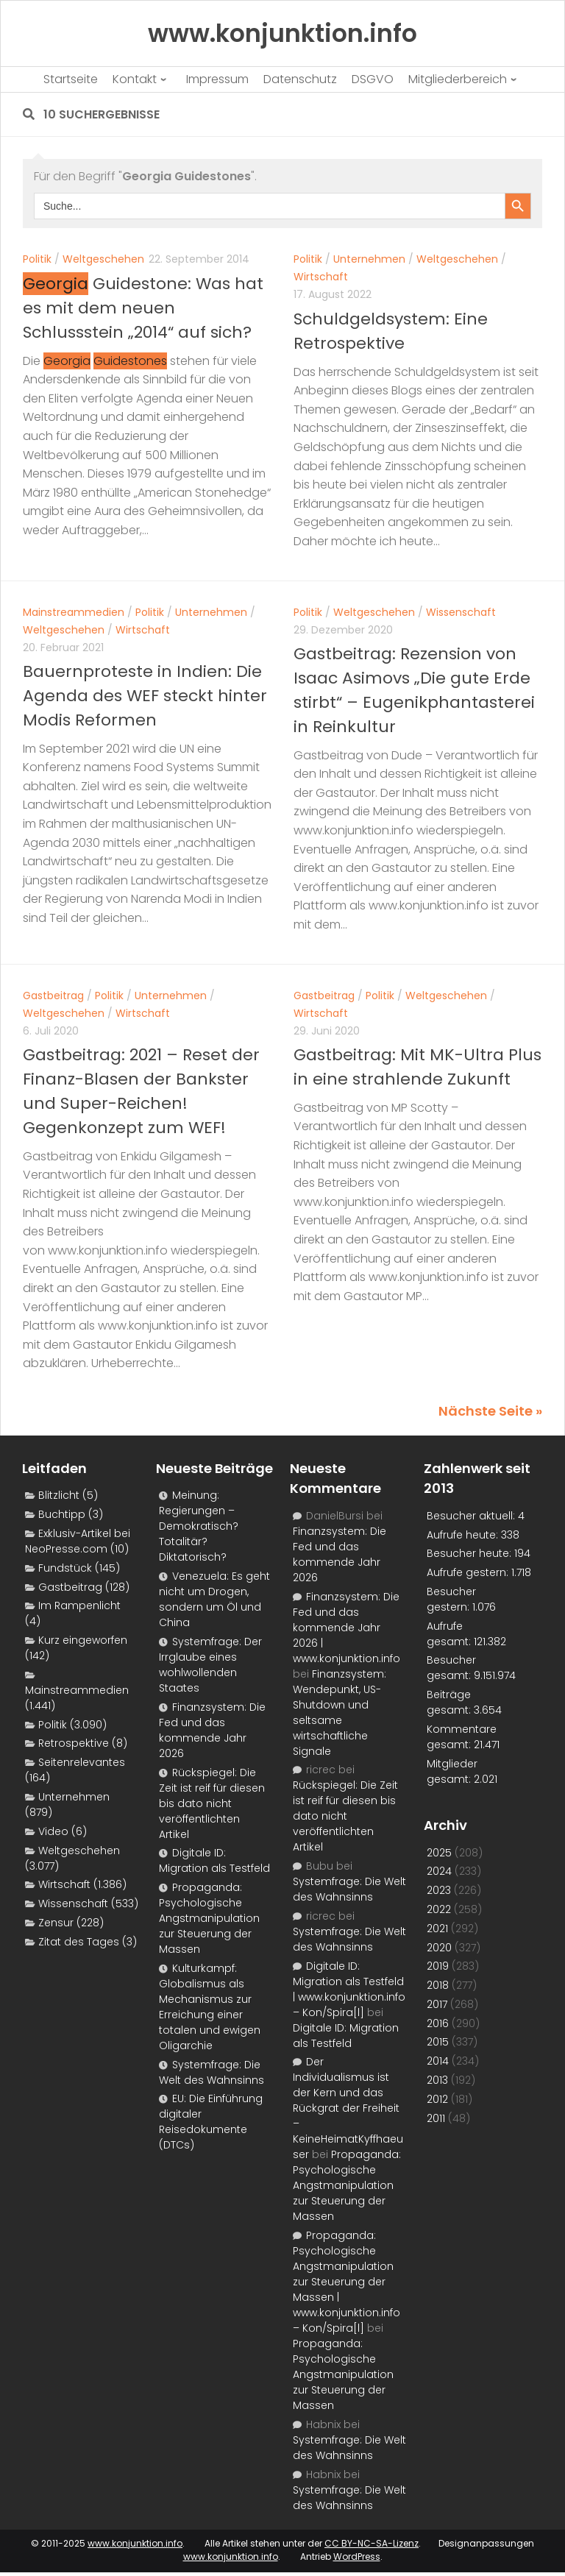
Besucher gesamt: (451, 1668)
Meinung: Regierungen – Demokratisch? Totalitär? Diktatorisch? (198, 1526)
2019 (438, 1966)
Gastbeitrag (53, 995)
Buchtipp (61, 1514)
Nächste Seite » (490, 1411)
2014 (438, 2061)
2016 (438, 2023)
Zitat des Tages (78, 1941)
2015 (438, 2041)
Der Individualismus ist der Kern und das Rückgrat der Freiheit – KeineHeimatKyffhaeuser (348, 2108)
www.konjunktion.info (135, 2543)
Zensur (56, 1922)
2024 (439, 1871)
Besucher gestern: (451, 1599)
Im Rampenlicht (79, 1605)
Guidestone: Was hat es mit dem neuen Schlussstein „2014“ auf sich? (143, 308)
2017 (437, 2004)
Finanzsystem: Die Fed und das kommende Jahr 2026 (212, 1730)
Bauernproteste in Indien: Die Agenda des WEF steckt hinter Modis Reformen (145, 695)
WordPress (356, 2556)
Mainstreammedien (73, 612)
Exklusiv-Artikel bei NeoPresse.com (77, 1541)
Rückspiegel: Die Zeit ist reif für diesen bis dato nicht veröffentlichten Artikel (212, 1803)
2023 (439, 1890)
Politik (37, 259)
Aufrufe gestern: (469, 1572)
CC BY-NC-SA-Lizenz (371, 2543)
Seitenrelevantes (81, 1762)
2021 (437, 1928)
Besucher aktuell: (472, 1515)
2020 (439, 1947)
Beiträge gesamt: (450, 1702)
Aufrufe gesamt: (450, 1634)
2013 (437, 2080)
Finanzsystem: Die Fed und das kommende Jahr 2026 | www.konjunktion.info (346, 1627)
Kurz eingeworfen (82, 1640)
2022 (439, 1909)
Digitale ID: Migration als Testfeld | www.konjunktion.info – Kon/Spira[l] (349, 1989)
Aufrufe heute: (464, 1534)
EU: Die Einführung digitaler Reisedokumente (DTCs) (211, 2121)
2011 (436, 2118)
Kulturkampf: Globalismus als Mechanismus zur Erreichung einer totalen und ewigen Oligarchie (209, 2007)
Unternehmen (369, 259)
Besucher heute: (470, 1553)
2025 (439, 1852)
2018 (438, 1985)
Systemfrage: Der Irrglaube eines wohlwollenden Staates (210, 1664)
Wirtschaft (321, 276)
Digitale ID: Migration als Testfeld (214, 1860)
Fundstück (65, 1568)
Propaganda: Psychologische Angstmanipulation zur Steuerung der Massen (209, 1918)
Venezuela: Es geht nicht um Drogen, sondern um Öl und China (214, 1599)
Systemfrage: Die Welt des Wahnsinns (211, 2072)
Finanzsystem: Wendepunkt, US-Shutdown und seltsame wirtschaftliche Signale (339, 1713)
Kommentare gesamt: (462, 1737)
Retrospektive (73, 1743)
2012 (437, 2099)
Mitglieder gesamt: (452, 1771)
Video (53, 1831)
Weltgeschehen (103, 259)
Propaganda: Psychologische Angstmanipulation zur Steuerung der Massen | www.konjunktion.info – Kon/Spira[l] (346, 2281)
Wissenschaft (461, 612)
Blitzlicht (58, 1495)
